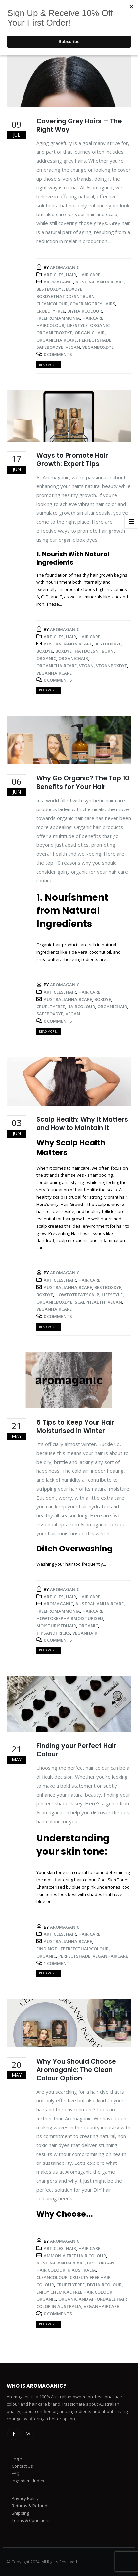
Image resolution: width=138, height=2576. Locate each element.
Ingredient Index (28, 2481)
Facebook (13, 2434)
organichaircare (56, 340)
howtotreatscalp (77, 1295)
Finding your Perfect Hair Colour (76, 1750)
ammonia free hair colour (75, 2256)
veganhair (84, 1633)
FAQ (16, 2473)
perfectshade (95, 340)
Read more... (48, 365)
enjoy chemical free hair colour (74, 2292)
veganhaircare (54, 673)
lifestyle (77, 325)
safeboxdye (49, 347)
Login (17, 2459)
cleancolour (52, 304)
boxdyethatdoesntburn (65, 296)
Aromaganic (64, 267)
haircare (92, 318)
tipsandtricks (53, 1633)
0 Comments (58, 354)
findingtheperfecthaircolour (72, 1949)
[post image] (69, 80)
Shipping (20, 2513)
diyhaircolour (84, 311)
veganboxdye (98, 347)
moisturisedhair (56, 1626)
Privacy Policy (25, 2498)
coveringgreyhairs (92, 304)
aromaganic (58, 282)
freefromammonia (58, 318)
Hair (71, 275)
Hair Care (89, 275)
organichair (90, 333)
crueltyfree (50, 311)
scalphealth (90, 1302)
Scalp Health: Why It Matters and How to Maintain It (82, 1123)
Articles (54, 275)
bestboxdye (50, 289)
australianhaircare (99, 282)
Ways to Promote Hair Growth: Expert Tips (72, 459)
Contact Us (22, 2466)
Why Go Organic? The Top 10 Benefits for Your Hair (82, 782)
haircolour (50, 325)
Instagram (28, 2434)
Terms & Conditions (31, 2520)
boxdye (74, 289)
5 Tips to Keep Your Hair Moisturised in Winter (75, 1426)
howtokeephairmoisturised (69, 1618)
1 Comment (56, 1963)
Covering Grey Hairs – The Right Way (79, 125)
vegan (73, 347)
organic (100, 325)
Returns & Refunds (31, 2506)
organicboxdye (54, 333)
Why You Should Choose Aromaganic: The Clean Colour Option (76, 2070)
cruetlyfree (70, 2285)
